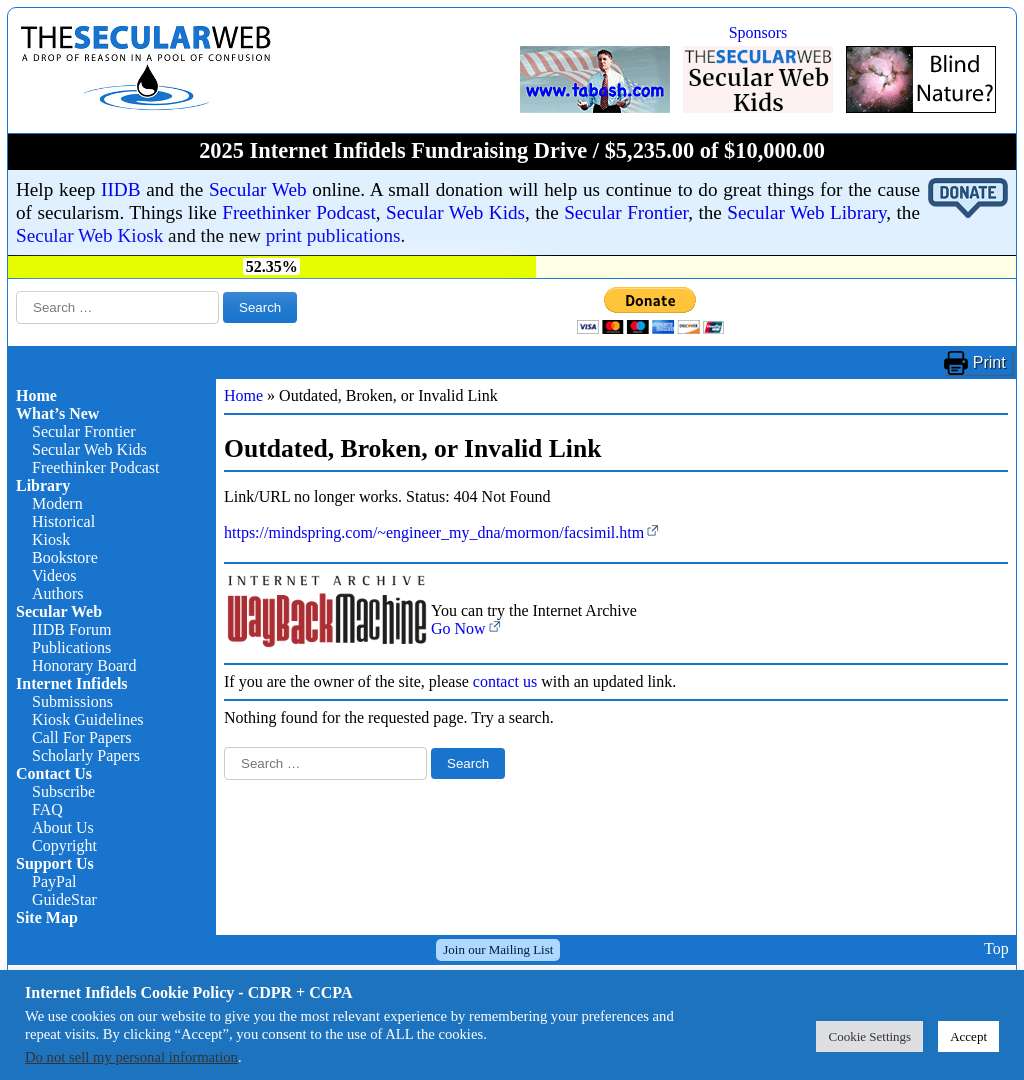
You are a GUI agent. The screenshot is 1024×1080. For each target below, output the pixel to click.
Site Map (47, 917)
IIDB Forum (72, 629)
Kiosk (51, 539)
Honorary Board (84, 665)
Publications (71, 647)
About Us (63, 827)
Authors (58, 593)
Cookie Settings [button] (869, 1036)
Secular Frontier (626, 212)
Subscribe (63, 791)
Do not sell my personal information (131, 1057)
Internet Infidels (72, 683)
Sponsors (758, 32)
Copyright (64, 845)
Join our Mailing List (498, 949)
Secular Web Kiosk (89, 235)
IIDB (120, 189)
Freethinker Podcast (299, 212)
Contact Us (54, 773)
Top (996, 949)
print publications (333, 235)
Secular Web (258, 189)
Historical (63, 521)
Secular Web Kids (455, 212)
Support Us (55, 863)
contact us (505, 681)
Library (43, 485)
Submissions (72, 701)
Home (36, 395)
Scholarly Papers (86, 755)
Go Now (458, 628)
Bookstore (65, 557)
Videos (54, 575)
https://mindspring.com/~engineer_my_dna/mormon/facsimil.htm (434, 532)
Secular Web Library (806, 212)
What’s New (57, 413)
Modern (57, 503)
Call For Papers (82, 737)
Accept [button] (968, 1036)
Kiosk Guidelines (88, 719)
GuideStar (64, 899)
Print (989, 362)
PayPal (54, 881)
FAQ (47, 809)
